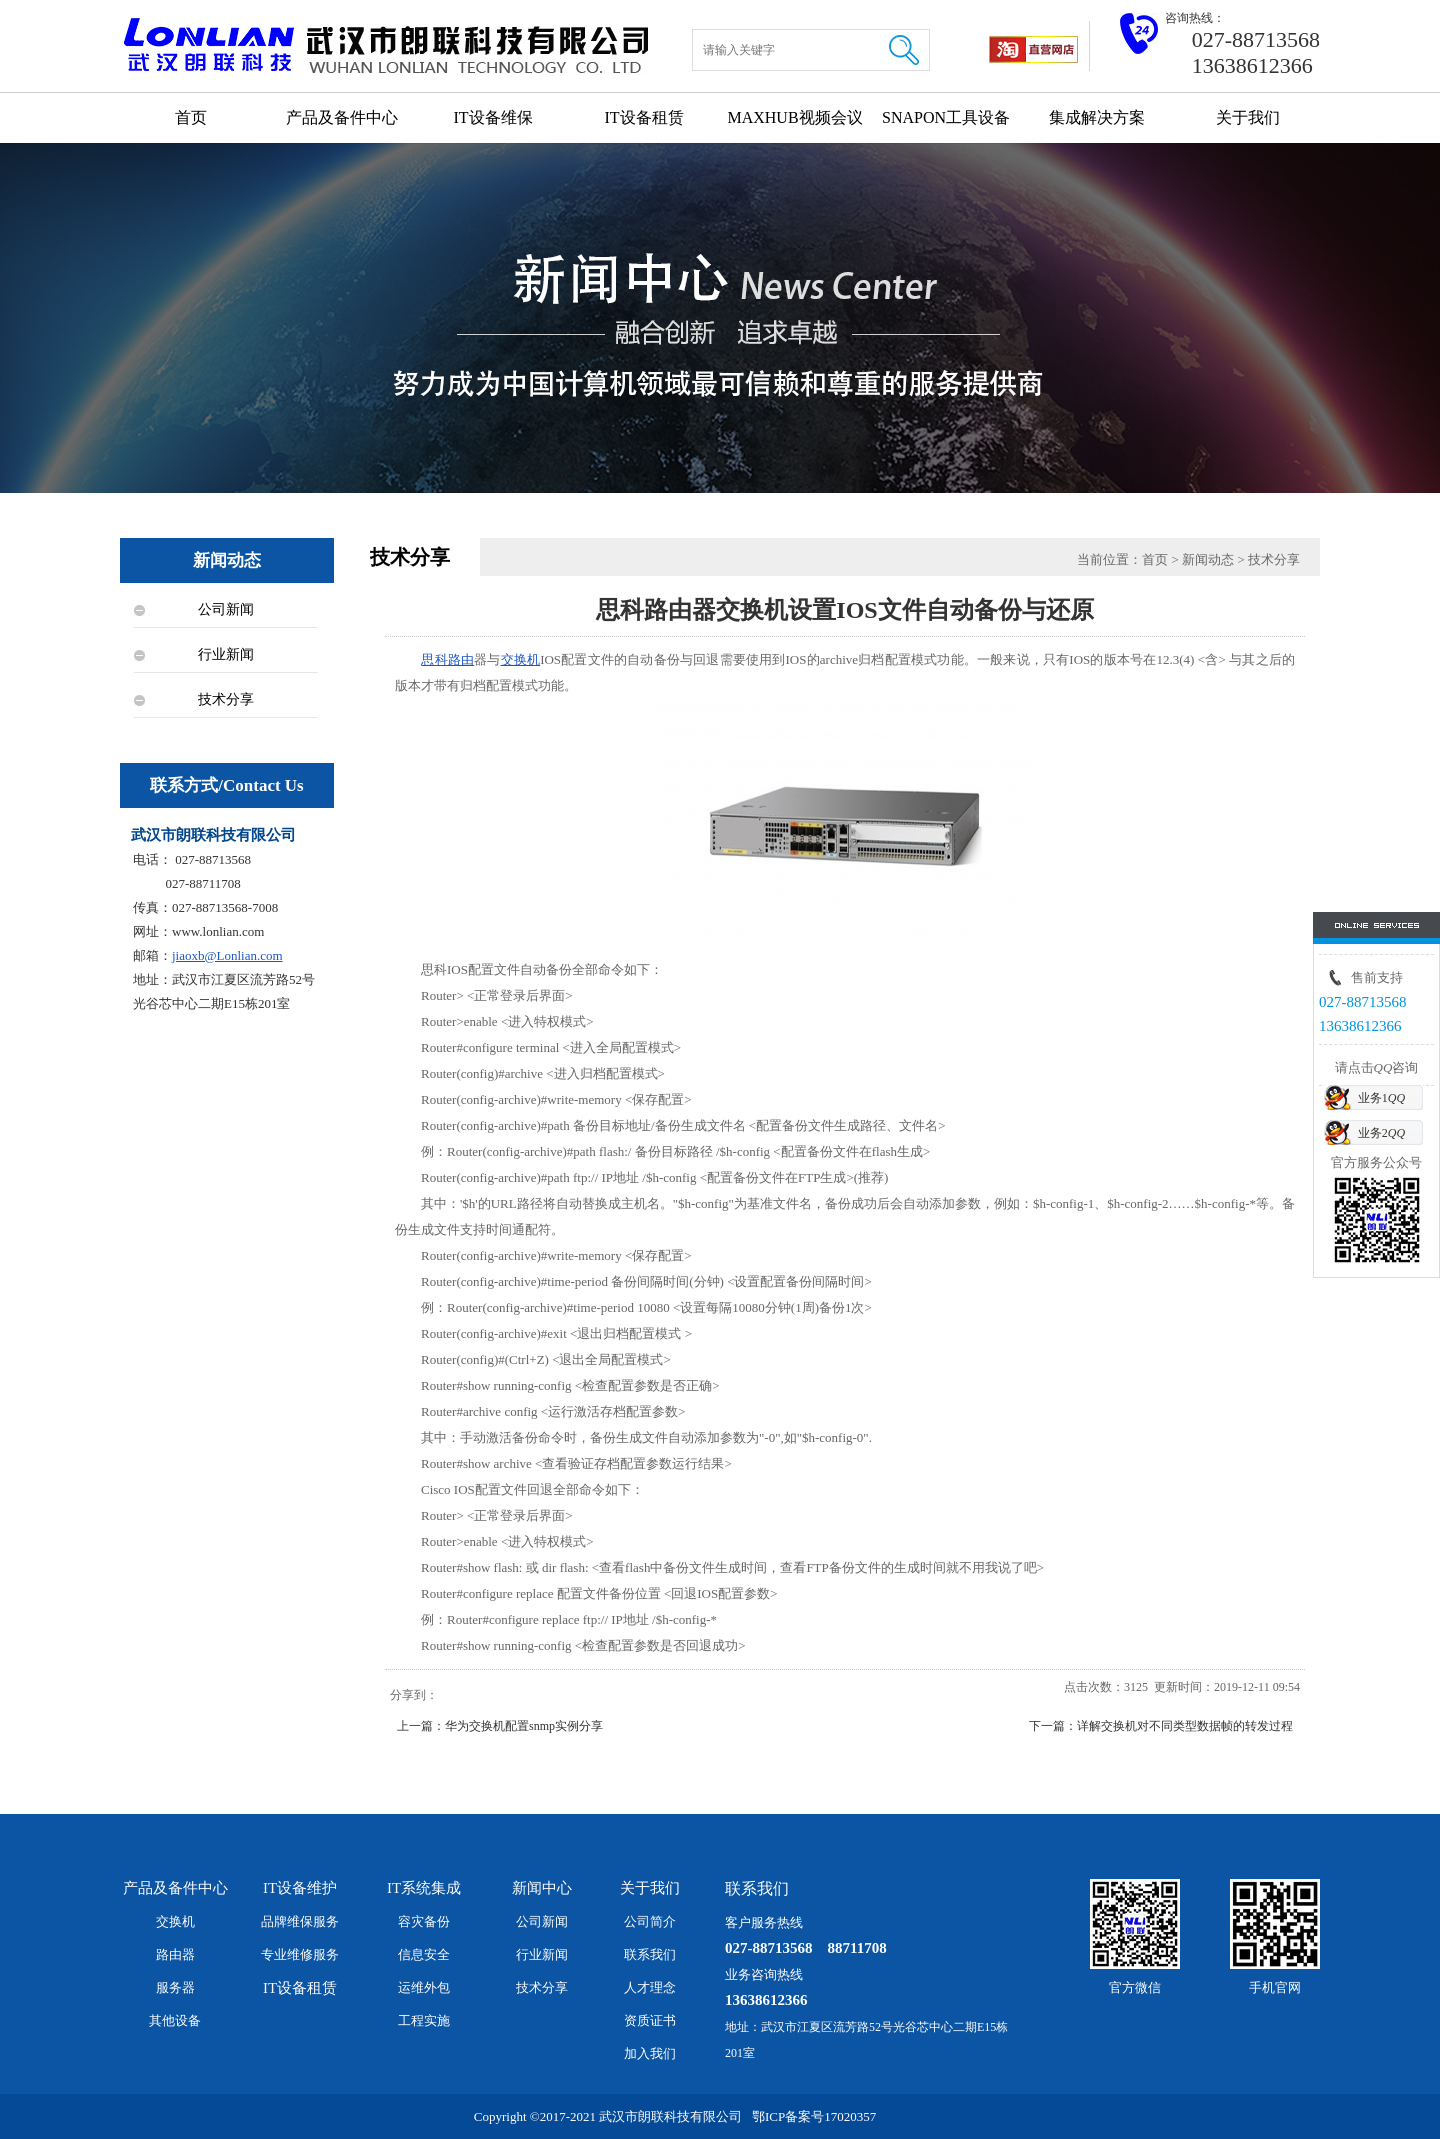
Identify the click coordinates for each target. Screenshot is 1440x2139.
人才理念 (650, 1987)
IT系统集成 (424, 1888)
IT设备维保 (492, 117)
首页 (191, 117)
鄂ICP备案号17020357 (814, 2116)
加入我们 (650, 2053)
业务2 (1381, 1133)
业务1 (1381, 1098)
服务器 (175, 1987)
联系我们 (650, 1954)
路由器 (175, 1954)
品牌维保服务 (300, 1921)
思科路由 (447, 659)
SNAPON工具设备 (946, 117)
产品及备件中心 (342, 117)
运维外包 (424, 1987)
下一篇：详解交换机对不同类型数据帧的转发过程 (1161, 1726)
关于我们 (1248, 117)
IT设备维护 (300, 1888)
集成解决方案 (1097, 117)
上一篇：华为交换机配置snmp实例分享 (500, 1726)
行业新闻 (226, 654)
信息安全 (424, 1954)
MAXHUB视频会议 (794, 117)
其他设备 (175, 2020)
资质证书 (650, 2020)
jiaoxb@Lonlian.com (227, 955)
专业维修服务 (300, 1954)
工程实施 (424, 2020)
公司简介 (650, 1921)
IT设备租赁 (643, 117)
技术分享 (226, 699)
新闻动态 (1208, 559)
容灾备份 (424, 1921)
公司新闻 (226, 609)
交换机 (521, 659)
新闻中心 (542, 1888)
